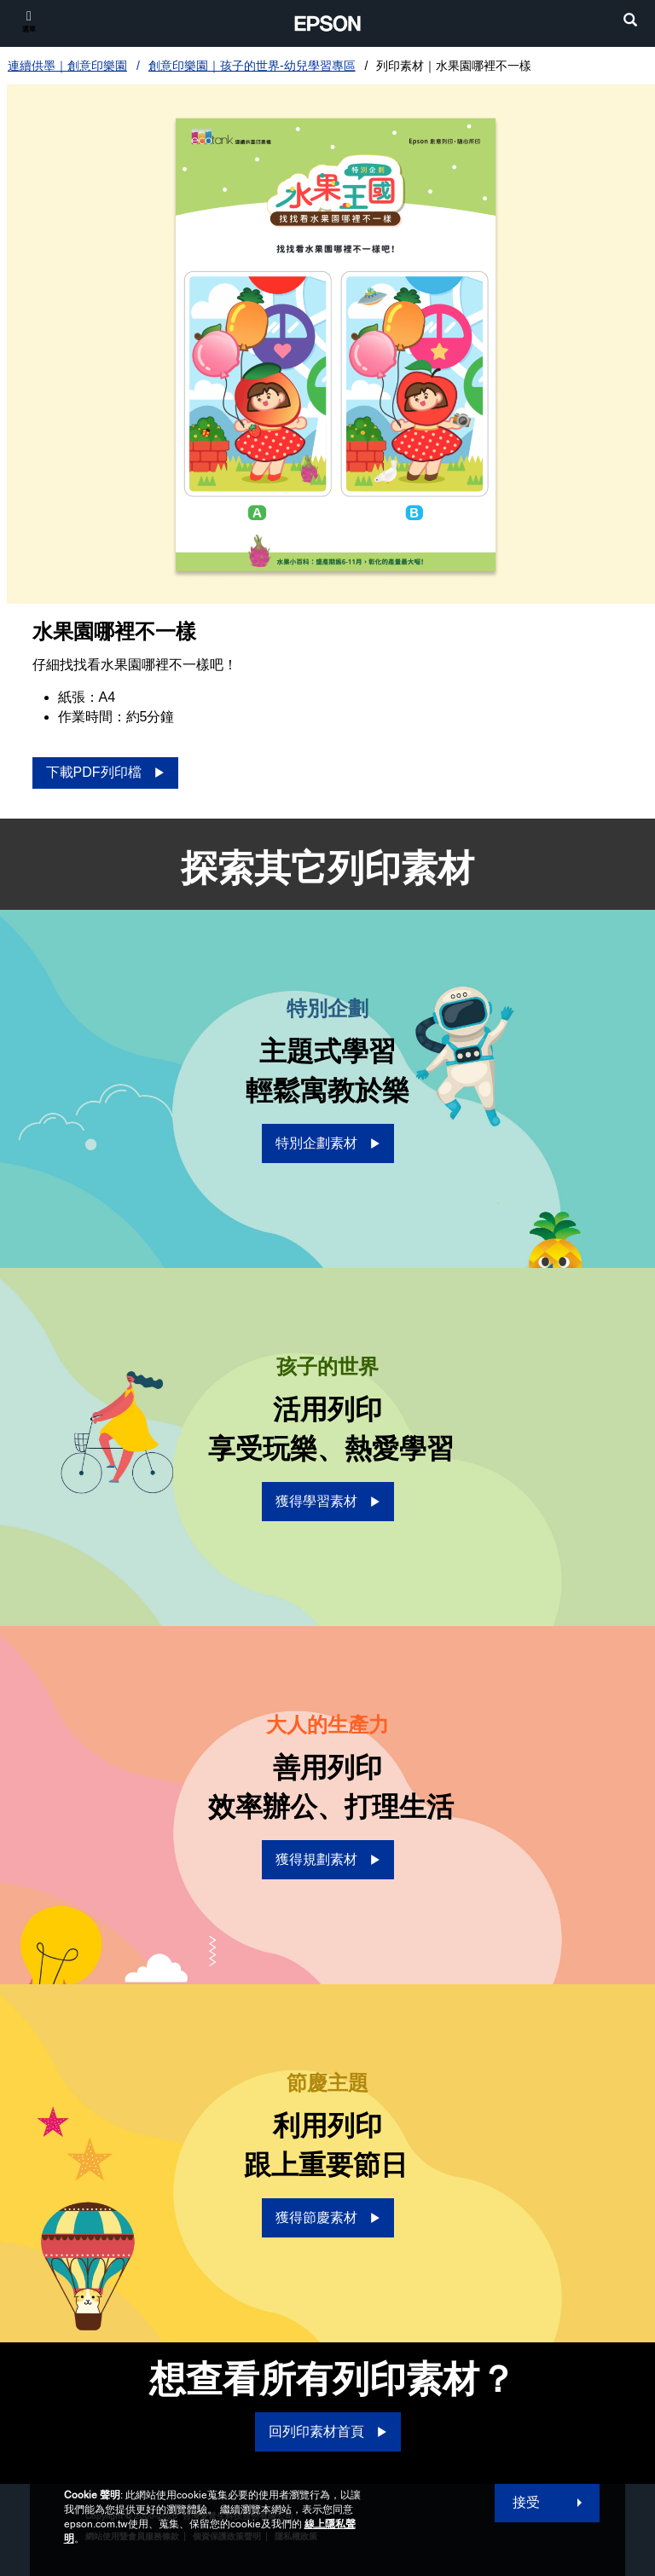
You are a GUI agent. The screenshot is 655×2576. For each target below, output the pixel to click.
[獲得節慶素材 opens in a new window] (328, 2217)
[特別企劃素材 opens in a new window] (328, 1143)
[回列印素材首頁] (328, 2432)
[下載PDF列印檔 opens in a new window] (105, 773)
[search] (630, 21)
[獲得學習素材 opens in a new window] (328, 1501)
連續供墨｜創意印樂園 (67, 65)
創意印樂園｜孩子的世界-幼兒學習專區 (252, 65)
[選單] (29, 21)
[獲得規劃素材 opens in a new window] (328, 1859)
